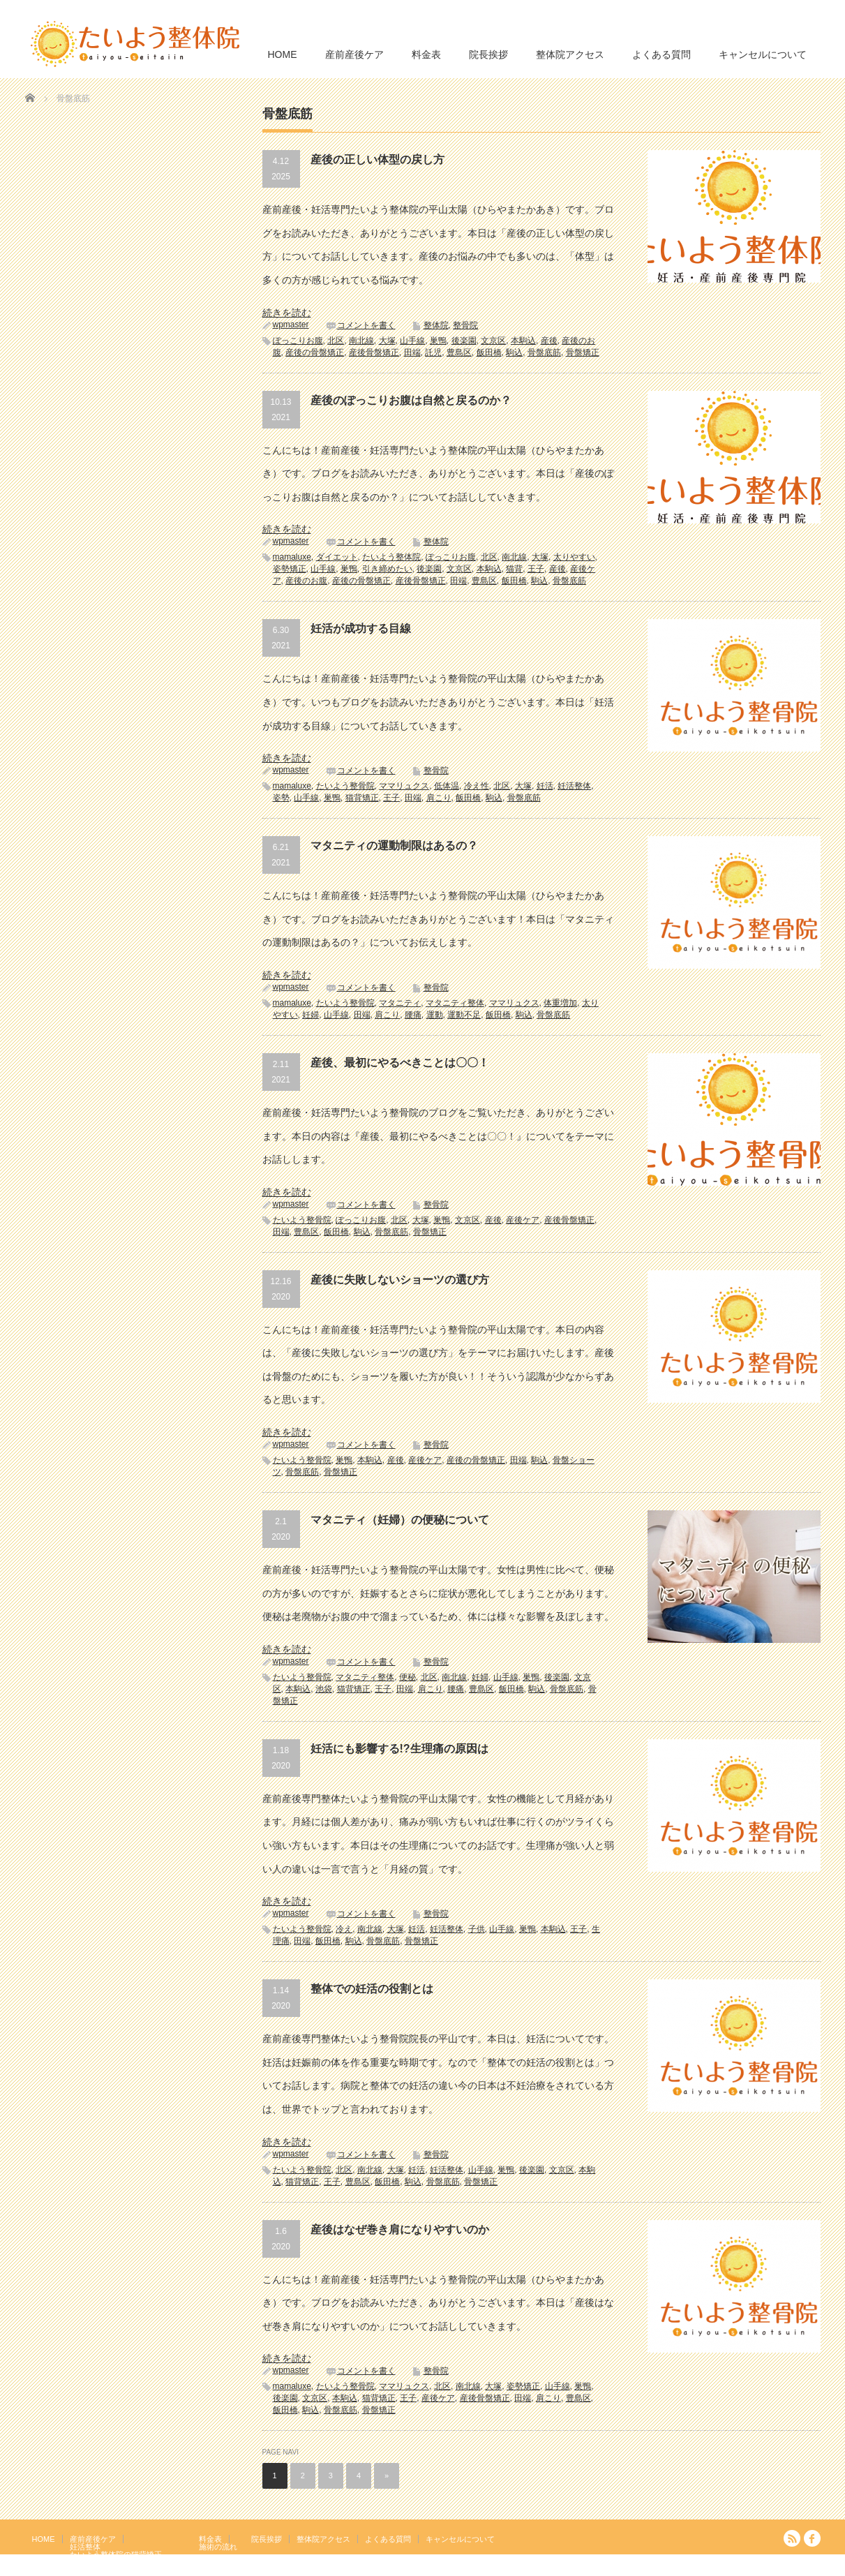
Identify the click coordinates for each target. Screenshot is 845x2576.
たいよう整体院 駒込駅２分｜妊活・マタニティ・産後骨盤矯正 (699, 2565)
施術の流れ (218, 2547)
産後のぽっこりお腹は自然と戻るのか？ (411, 400)
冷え (344, 1929)
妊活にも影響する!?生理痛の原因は (399, 1749)
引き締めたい (387, 569)
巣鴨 (438, 340)
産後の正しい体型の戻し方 (377, 159)
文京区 (493, 340)
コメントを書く (366, 325)
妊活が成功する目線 (361, 628)
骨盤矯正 (582, 352)
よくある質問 (661, 54)
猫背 (514, 569)
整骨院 (465, 325)
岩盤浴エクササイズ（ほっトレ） (127, 2562)
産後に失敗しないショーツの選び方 (400, 1280)
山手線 (412, 340)
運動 (434, 1015)
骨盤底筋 (544, 352)
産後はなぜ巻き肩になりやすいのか (400, 2229)
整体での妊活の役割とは (372, 1989)
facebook (812, 2538)
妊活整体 (574, 786)
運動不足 (464, 1015)
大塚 (387, 340)
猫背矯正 (362, 798)
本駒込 (523, 340)
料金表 (426, 54)
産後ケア (522, 1220)
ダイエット (337, 557)
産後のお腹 (306, 581)
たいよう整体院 (391, 557)
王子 (536, 569)
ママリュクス (404, 786)
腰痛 (413, 1015)
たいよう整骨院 (345, 786)
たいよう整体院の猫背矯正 (116, 2554)
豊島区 (459, 352)
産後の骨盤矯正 (314, 352)
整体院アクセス (570, 54)
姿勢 (281, 798)
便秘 (407, 1677)
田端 (412, 352)
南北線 (361, 340)
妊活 (545, 786)
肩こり (438, 798)
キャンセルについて (763, 54)
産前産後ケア (354, 54)
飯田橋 (489, 352)
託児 (433, 352)
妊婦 (310, 1015)
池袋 (323, 1689)
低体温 (446, 786)
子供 (476, 1929)
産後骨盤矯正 (374, 352)
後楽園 (464, 340)
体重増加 (560, 1003)
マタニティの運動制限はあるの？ (394, 845)
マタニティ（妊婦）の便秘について (400, 1520)
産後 (549, 340)
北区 (335, 340)
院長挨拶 (488, 54)
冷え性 (476, 786)
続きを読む (286, 312)
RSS (792, 2538)
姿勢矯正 (289, 569)
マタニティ (400, 1003)
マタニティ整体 (455, 1003)
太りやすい (574, 557)
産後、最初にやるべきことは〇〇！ (400, 1063)
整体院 (436, 325)
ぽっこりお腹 (298, 340)
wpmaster (291, 324)
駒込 (514, 352)
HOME (282, 54)
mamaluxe (292, 557)
